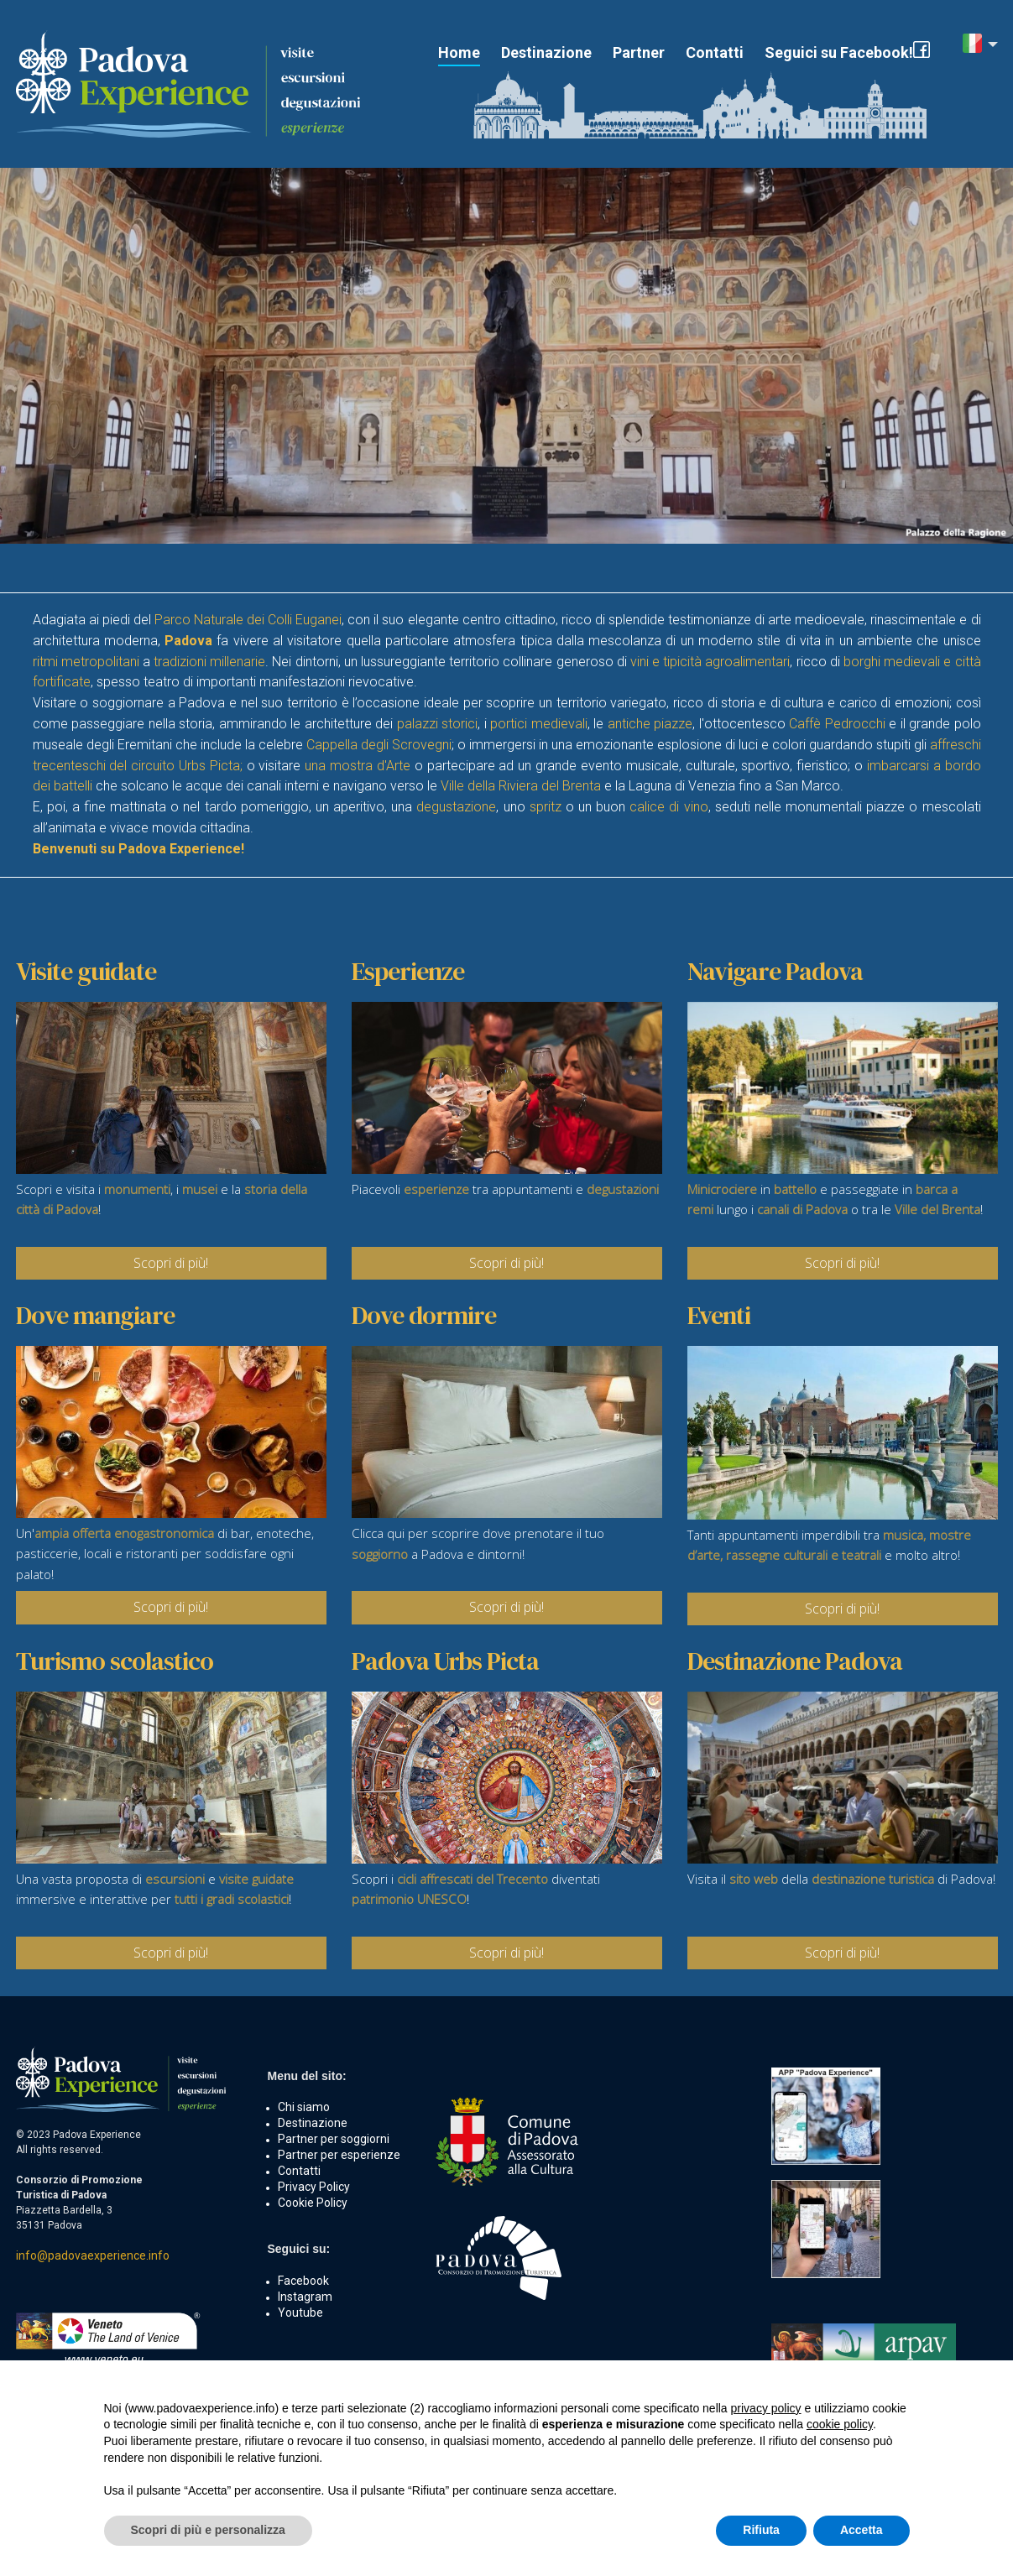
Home (459, 52)
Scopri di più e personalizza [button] (208, 2530)
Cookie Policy (312, 2202)
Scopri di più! (170, 1263)
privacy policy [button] (766, 2408)
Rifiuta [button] (761, 2530)
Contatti (715, 52)
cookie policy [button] (840, 2424)
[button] (980, 45)
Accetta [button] (861, 2530)
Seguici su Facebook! (839, 52)
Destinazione (546, 52)
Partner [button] (639, 52)
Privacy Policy (314, 2186)
